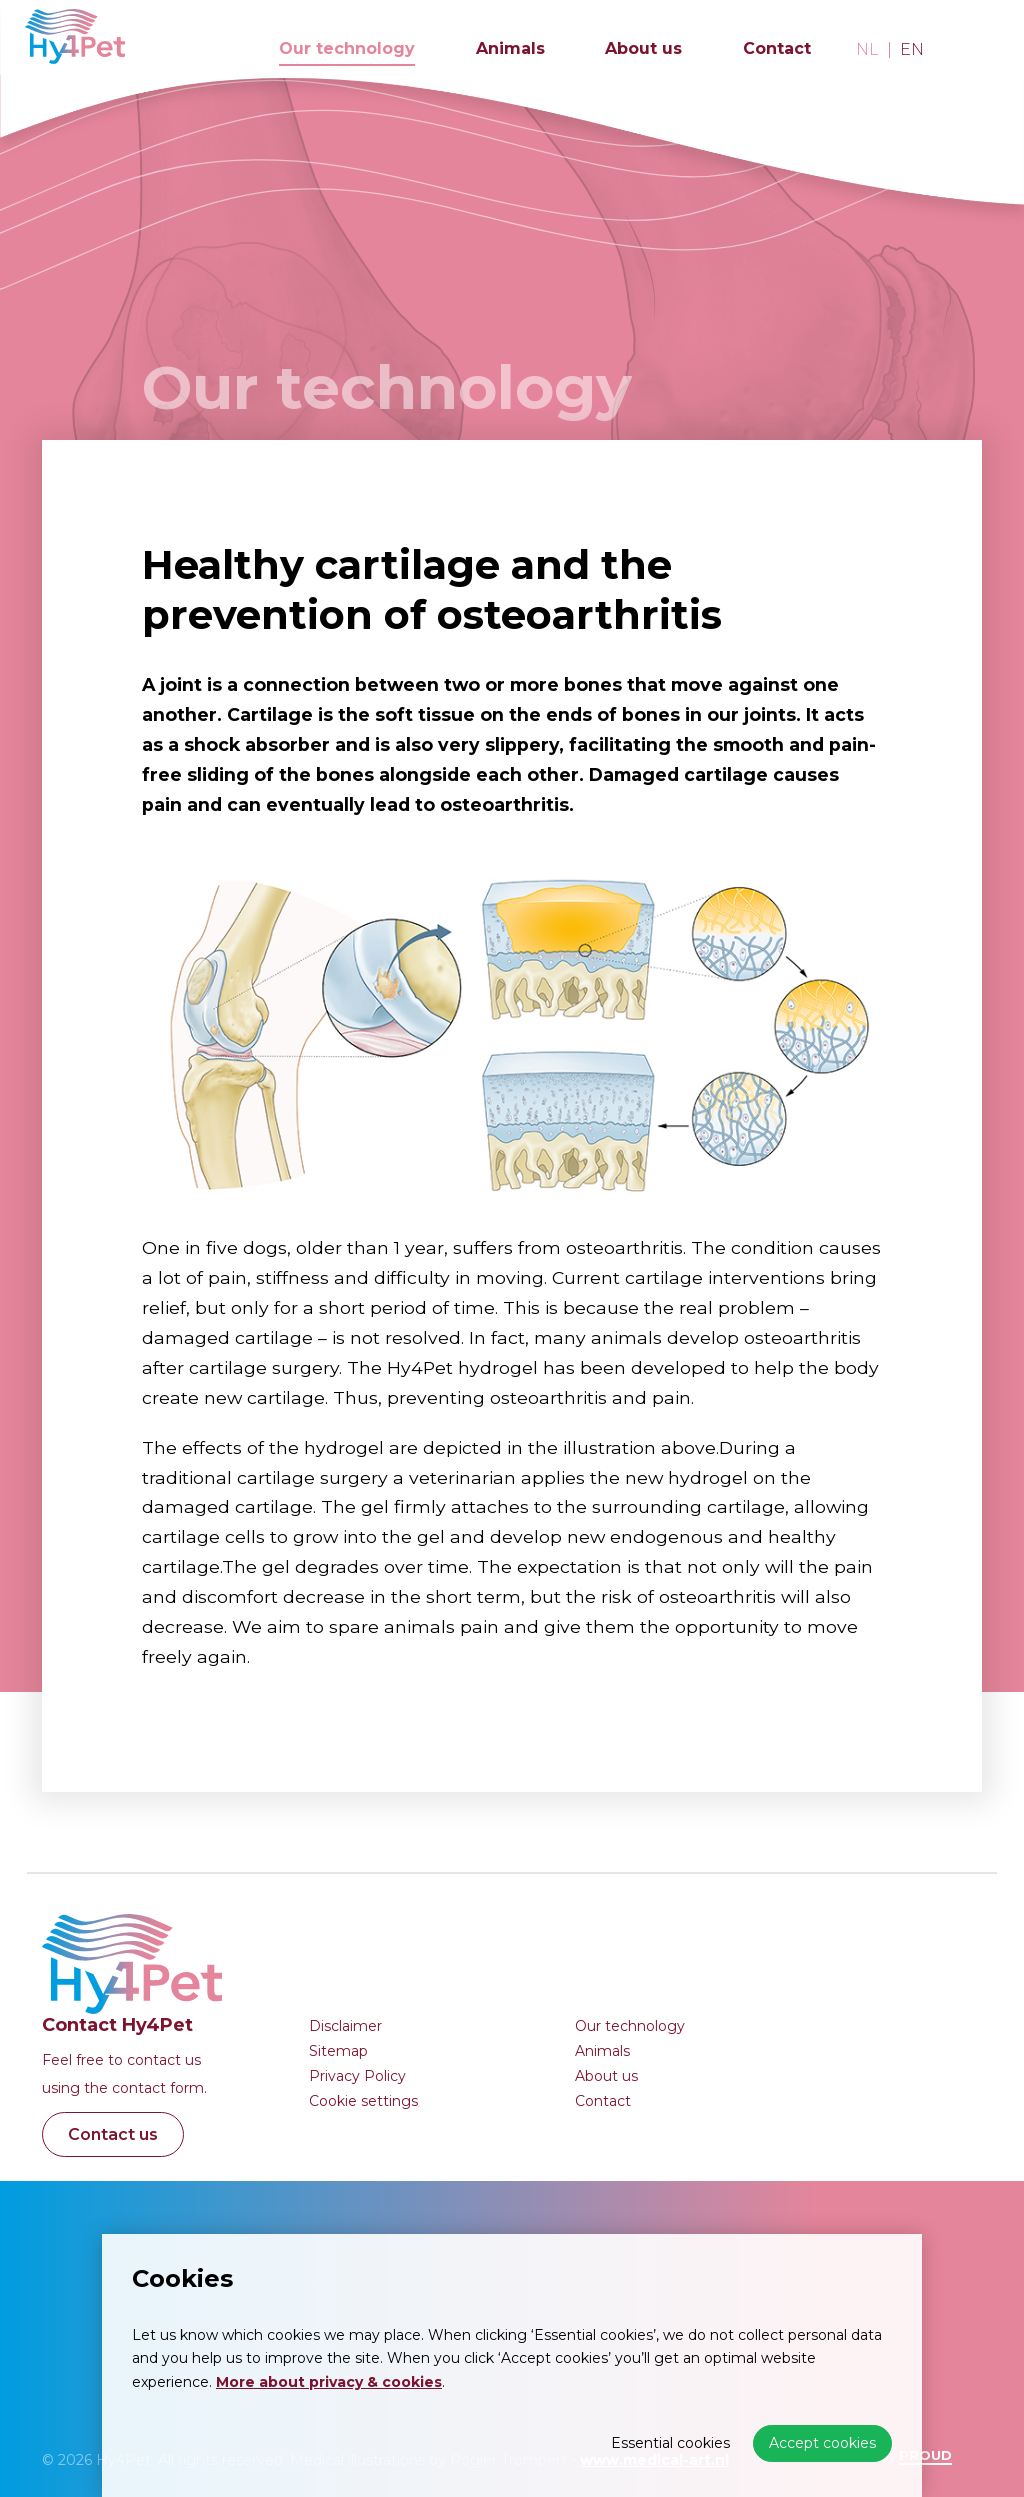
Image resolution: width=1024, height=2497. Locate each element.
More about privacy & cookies (329, 2382)
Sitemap (338, 2051)
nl (867, 50)
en (912, 50)
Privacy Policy (357, 2076)
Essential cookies (670, 2443)
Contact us (113, 2134)
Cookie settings (363, 2101)
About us (643, 48)
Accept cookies (822, 2443)
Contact (777, 48)
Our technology (347, 48)
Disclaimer (345, 2026)
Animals (510, 48)
